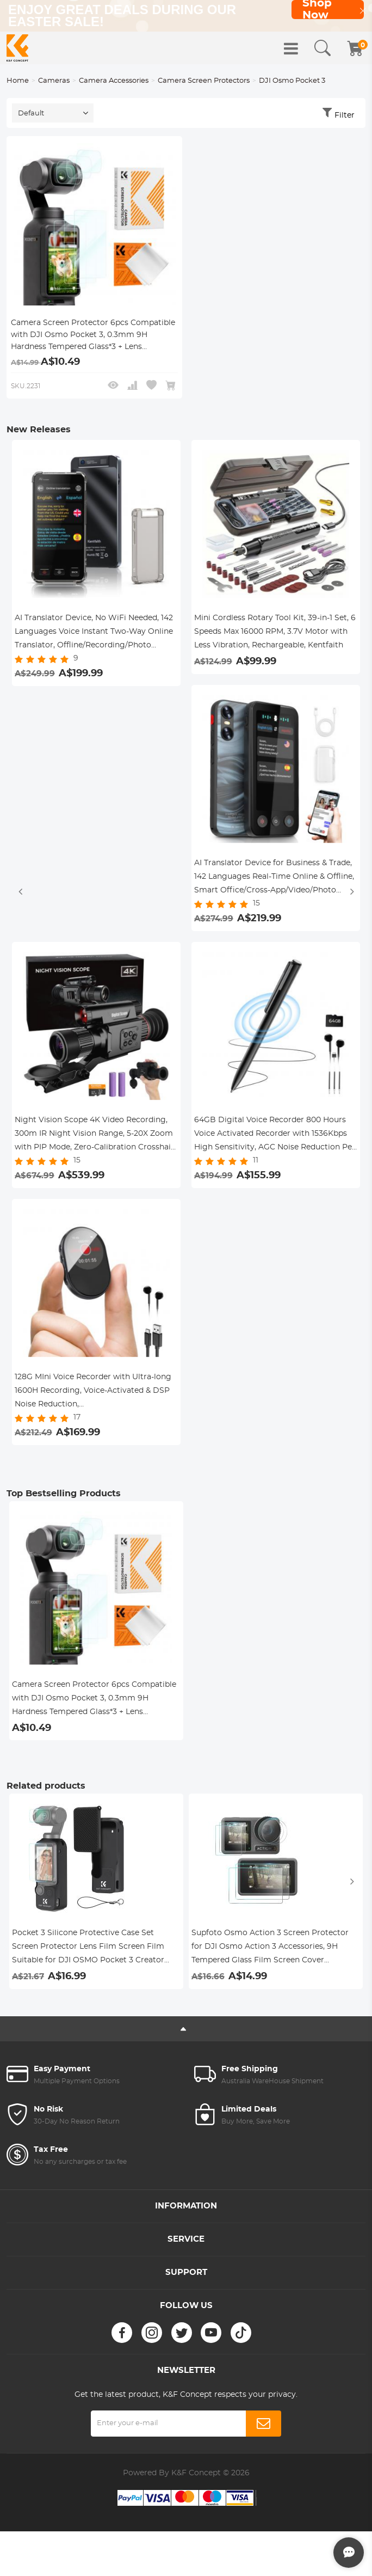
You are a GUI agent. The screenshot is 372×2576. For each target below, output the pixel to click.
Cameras (54, 81)
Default (31, 114)
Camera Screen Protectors (204, 81)
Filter (344, 116)
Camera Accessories (113, 81)
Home (18, 81)
